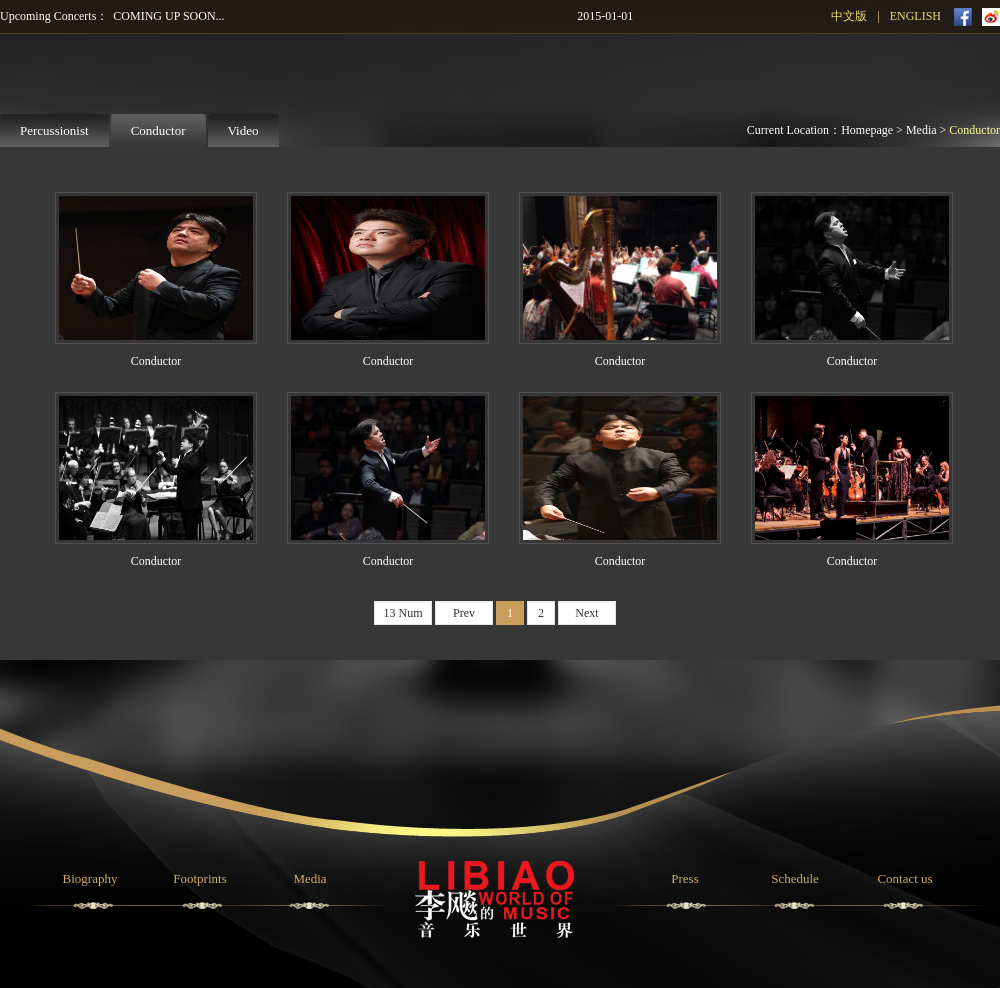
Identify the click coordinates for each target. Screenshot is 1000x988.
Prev (464, 613)
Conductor (974, 130)
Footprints (199, 878)
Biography (90, 878)
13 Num (403, 613)
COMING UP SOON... (168, 16)
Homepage (867, 130)
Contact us (904, 878)
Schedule (795, 878)
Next (586, 613)
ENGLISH (915, 16)
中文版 (849, 16)
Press (684, 878)
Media (921, 130)
